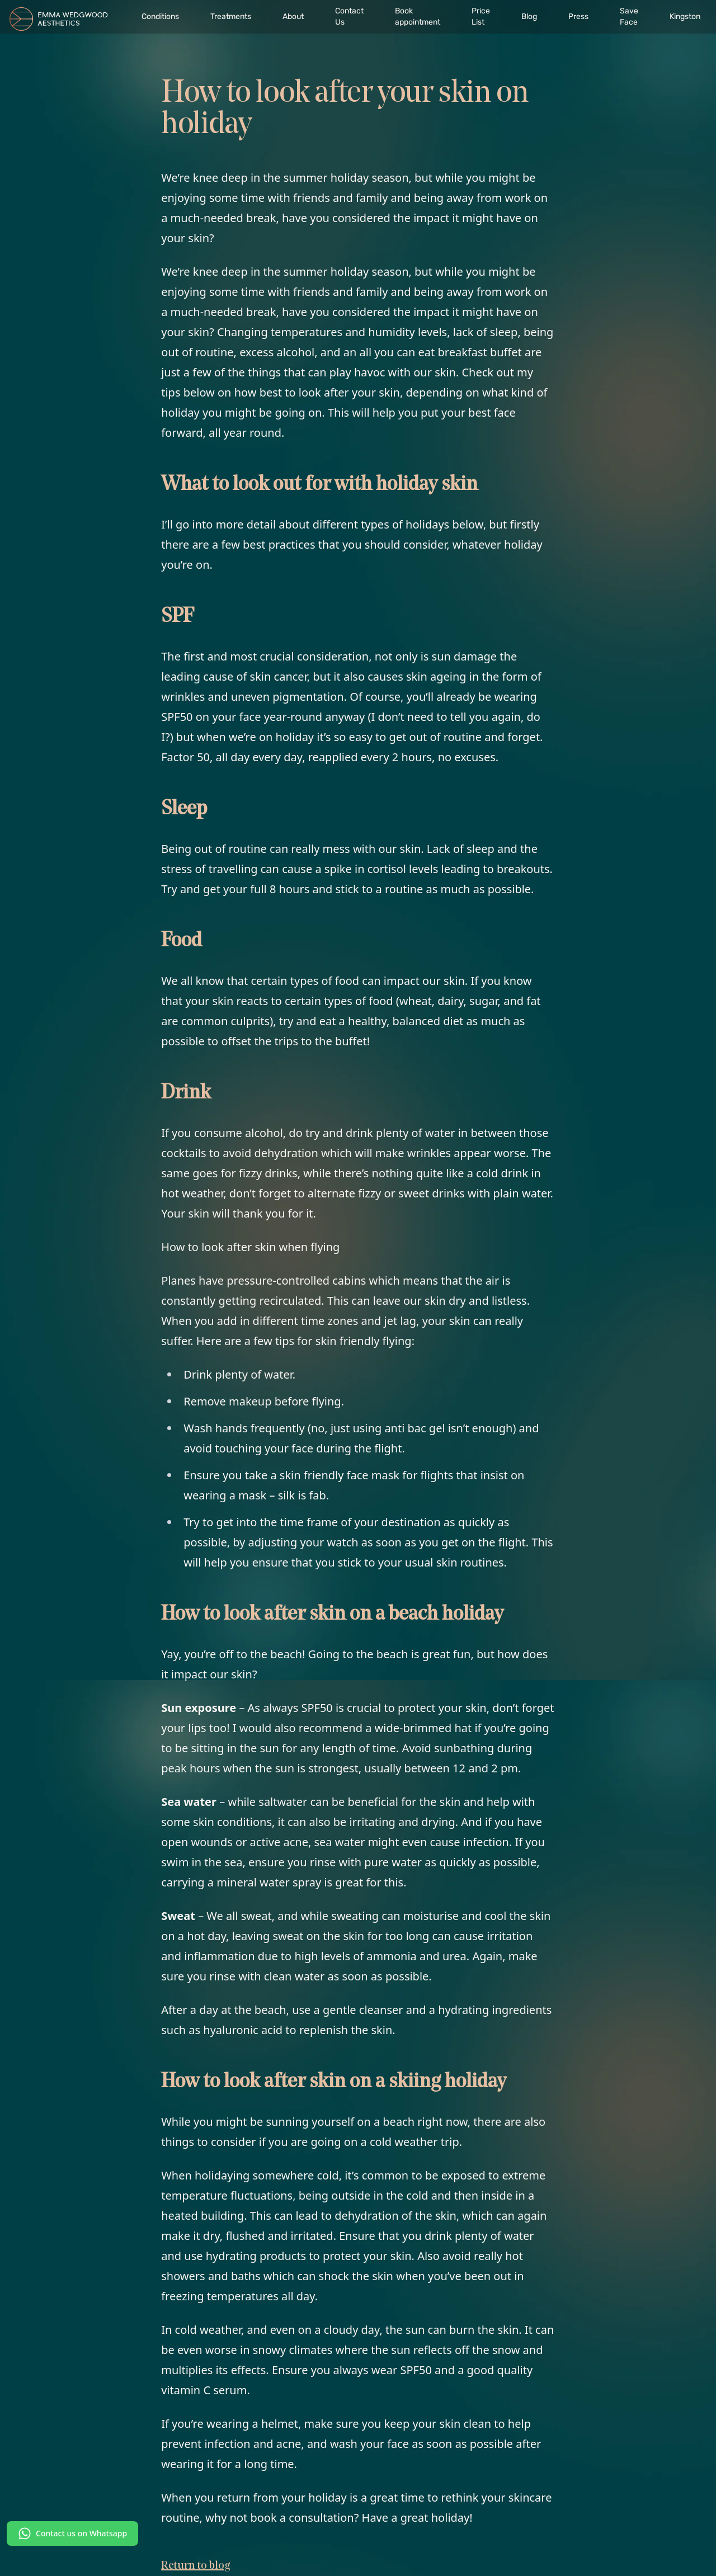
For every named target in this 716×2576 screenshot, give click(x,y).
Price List (481, 16)
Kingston (685, 16)
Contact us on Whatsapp (72, 2533)
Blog (529, 16)
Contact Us (349, 16)
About (293, 16)
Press (578, 16)
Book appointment (417, 16)
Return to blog (195, 2566)
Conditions (160, 16)
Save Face (629, 16)
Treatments (230, 16)
